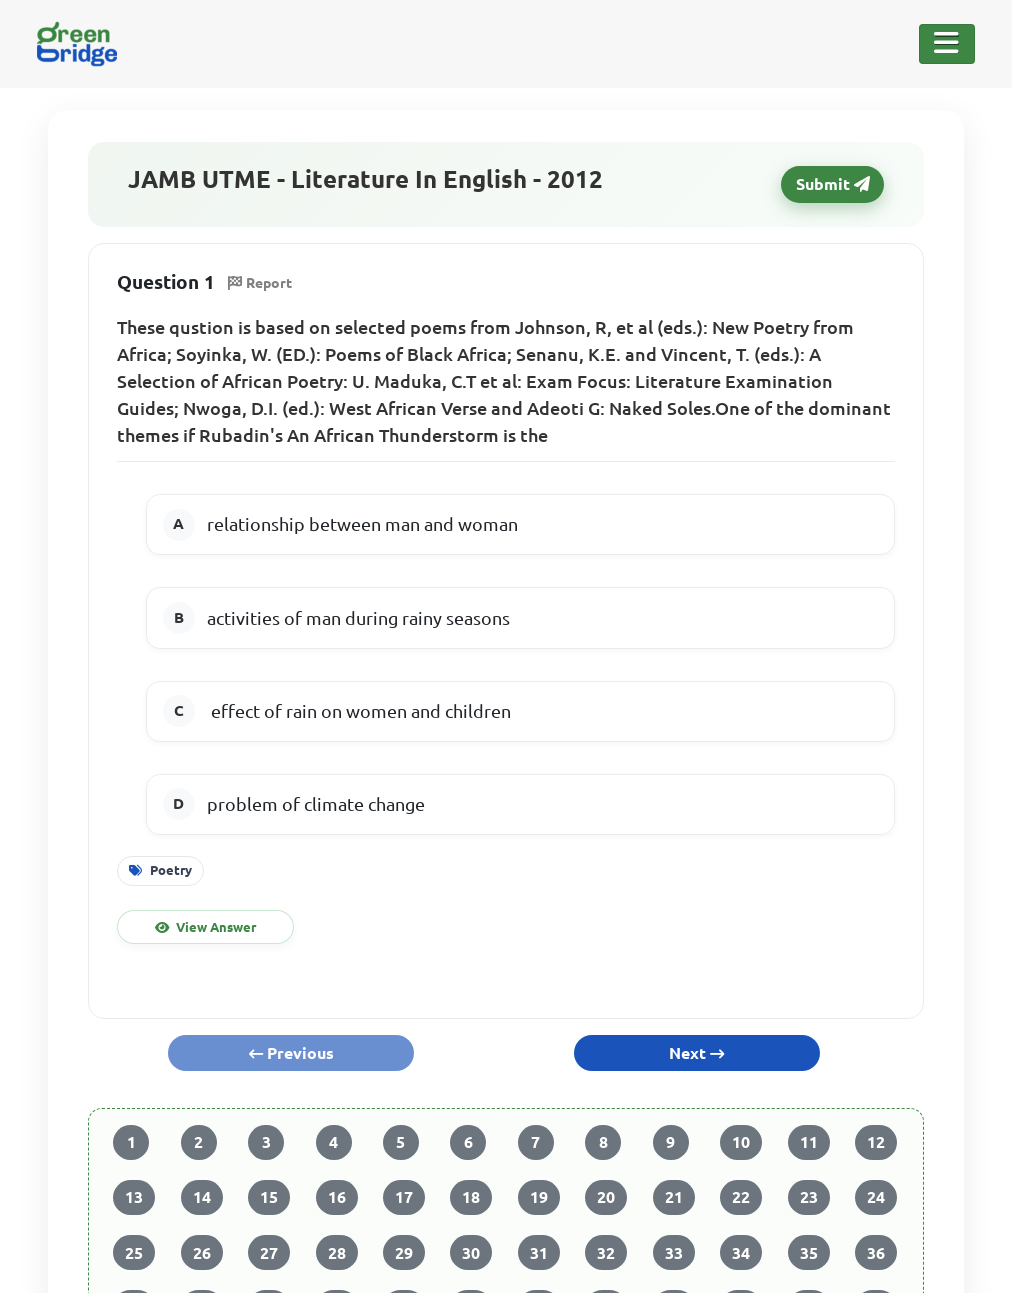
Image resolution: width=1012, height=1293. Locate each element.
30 (471, 1253)
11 (809, 1142)
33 (674, 1253)
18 (471, 1197)
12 (876, 1142)
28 (337, 1253)
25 (134, 1253)
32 (606, 1253)
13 (134, 1197)
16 (337, 1197)
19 (539, 1197)
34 (741, 1253)
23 (809, 1197)
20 (606, 1197)
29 (404, 1253)
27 (269, 1253)
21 (674, 1197)
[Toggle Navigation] (947, 44)
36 (876, 1253)
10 (741, 1142)
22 (741, 1197)
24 (876, 1197)
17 (404, 1197)
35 (809, 1253)
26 (202, 1253)
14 (202, 1197)
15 (269, 1197)
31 (539, 1253)
